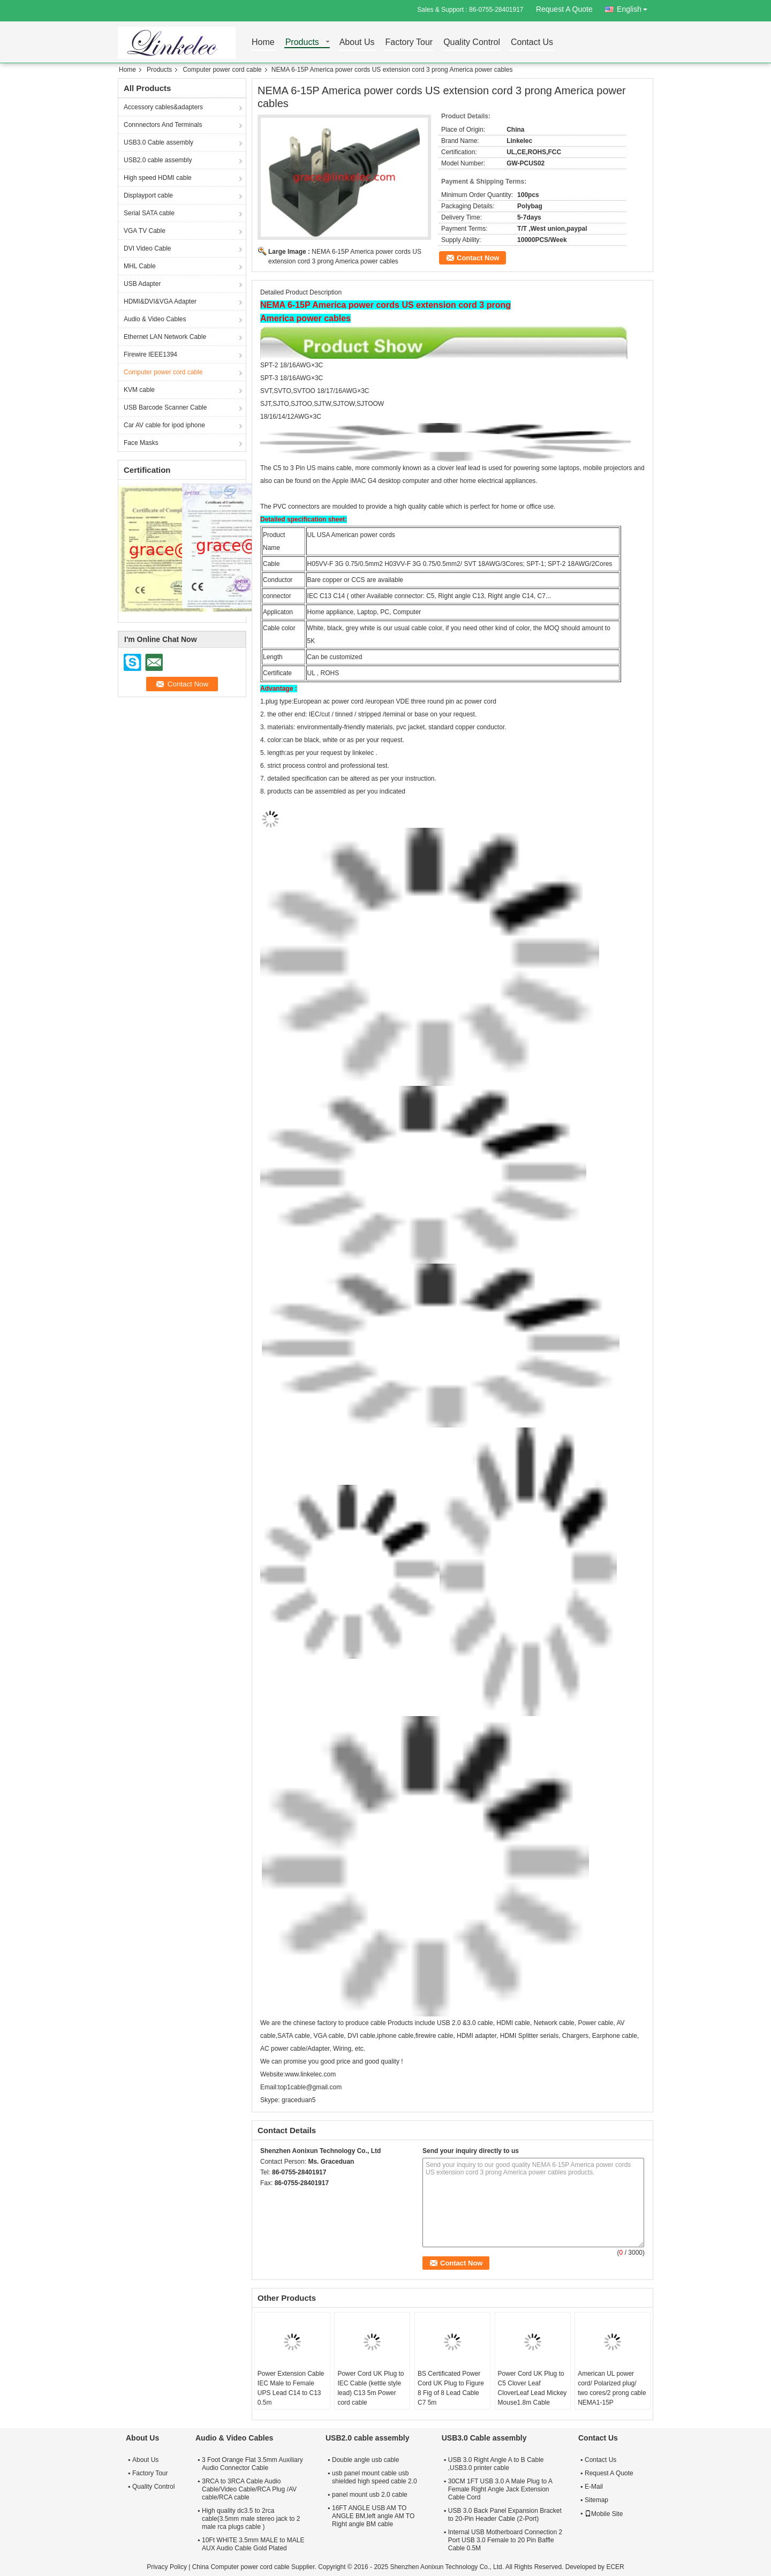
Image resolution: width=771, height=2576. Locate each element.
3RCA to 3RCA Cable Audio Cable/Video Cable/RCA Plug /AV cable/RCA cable (249, 2489)
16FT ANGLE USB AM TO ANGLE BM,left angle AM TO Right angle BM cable (373, 2516)
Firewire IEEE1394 (150, 354)
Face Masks (141, 443)
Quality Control (471, 43)
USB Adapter (142, 284)
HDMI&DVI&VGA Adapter (160, 301)
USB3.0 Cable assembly (158, 142)
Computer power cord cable (222, 69)
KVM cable (139, 390)
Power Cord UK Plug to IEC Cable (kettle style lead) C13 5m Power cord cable (370, 2388)
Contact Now (478, 258)
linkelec (363, 753)
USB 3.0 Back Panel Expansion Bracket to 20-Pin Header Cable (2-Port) (505, 2514)
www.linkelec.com (310, 2074)
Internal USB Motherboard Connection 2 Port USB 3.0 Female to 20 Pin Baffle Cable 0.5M (505, 2540)
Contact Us (532, 43)
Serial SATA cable (149, 213)
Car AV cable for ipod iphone (164, 425)
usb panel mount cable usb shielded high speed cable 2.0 (374, 2477)
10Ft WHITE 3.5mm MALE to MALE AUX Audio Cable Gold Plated (253, 2544)
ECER (615, 2567)
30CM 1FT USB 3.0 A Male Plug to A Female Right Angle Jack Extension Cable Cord (500, 2489)
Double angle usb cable (365, 2460)
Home (263, 43)
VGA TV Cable (144, 231)
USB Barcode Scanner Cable (165, 407)
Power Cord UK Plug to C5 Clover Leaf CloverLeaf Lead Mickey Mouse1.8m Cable (532, 2388)
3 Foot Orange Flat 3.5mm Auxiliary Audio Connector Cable (252, 2464)
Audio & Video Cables (155, 319)
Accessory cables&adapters (163, 107)
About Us (357, 43)
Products (302, 43)
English (635, 7)
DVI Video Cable (147, 248)
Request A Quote (564, 9)
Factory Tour (409, 43)
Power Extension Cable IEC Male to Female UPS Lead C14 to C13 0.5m (291, 2388)
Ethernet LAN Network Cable (165, 337)
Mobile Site (604, 2514)
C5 (277, 468)
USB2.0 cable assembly (158, 160)
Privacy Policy (167, 2567)
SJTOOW (370, 403)
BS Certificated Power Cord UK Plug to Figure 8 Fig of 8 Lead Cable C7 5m (451, 2388)
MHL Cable (140, 266)
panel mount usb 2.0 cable (369, 2494)
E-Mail (594, 2486)
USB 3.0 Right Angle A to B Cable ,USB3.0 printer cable (496, 2464)
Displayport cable (148, 195)
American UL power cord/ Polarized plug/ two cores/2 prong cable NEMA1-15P (612, 2388)
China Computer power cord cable (241, 2567)
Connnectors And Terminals (163, 125)
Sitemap (596, 2500)
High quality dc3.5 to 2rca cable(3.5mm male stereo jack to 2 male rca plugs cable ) (251, 2518)
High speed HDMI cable (158, 178)
